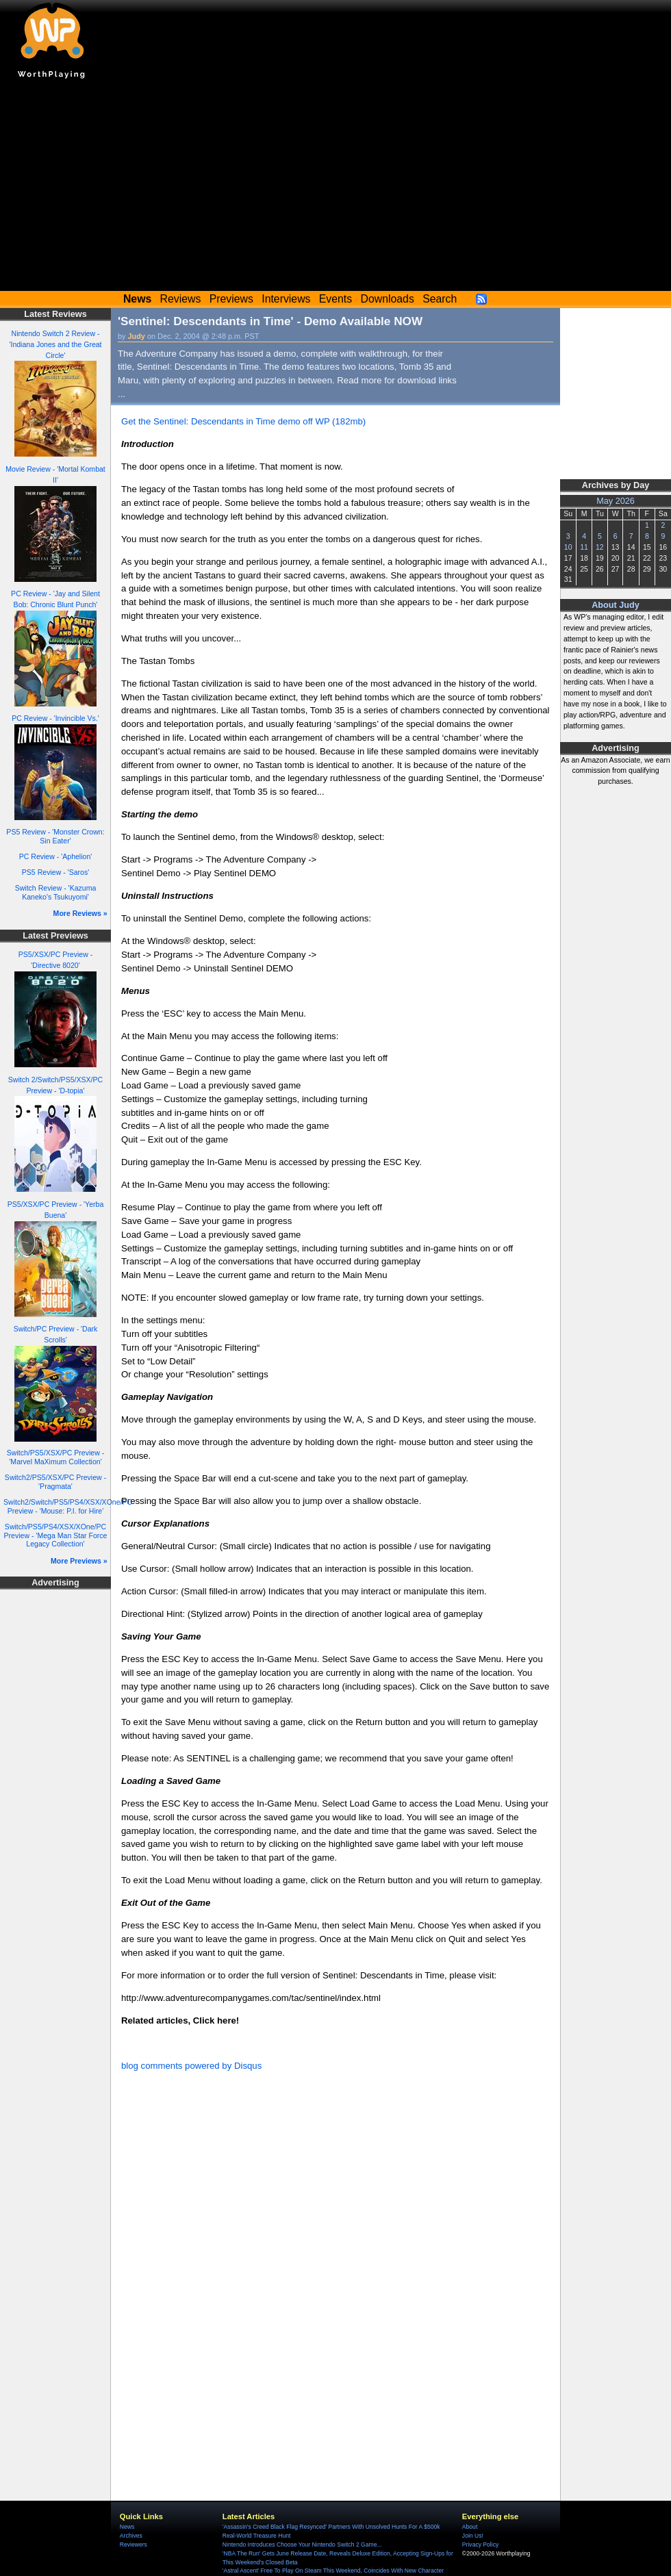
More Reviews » (80, 913)
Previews (231, 299)
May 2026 (615, 501)
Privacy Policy (480, 2544)
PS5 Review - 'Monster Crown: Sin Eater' (55, 836)
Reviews (180, 299)
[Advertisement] (335, 188)
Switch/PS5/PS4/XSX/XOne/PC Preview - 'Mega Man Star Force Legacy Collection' (55, 1535)
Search (439, 299)
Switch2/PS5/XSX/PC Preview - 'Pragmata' (55, 1481)
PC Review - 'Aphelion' (55, 856)
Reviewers (133, 2544)
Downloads (387, 299)
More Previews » (79, 1561)
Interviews (286, 299)
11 (584, 547)
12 (600, 547)
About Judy (616, 605)
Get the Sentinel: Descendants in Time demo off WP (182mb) (243, 421)
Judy (136, 336)
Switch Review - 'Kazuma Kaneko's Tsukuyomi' (56, 892)
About (469, 2526)
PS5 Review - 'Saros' (55, 872)
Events (335, 299)
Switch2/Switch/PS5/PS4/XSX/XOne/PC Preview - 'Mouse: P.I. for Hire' (67, 1506)
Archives (131, 2535)
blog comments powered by (191, 2066)
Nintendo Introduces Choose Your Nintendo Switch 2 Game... (302, 2544)
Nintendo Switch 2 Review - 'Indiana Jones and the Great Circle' (55, 344)
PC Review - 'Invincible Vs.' (55, 718)
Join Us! (472, 2535)
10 (568, 547)
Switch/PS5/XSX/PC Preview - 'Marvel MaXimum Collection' (55, 1457)
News (127, 2526)
